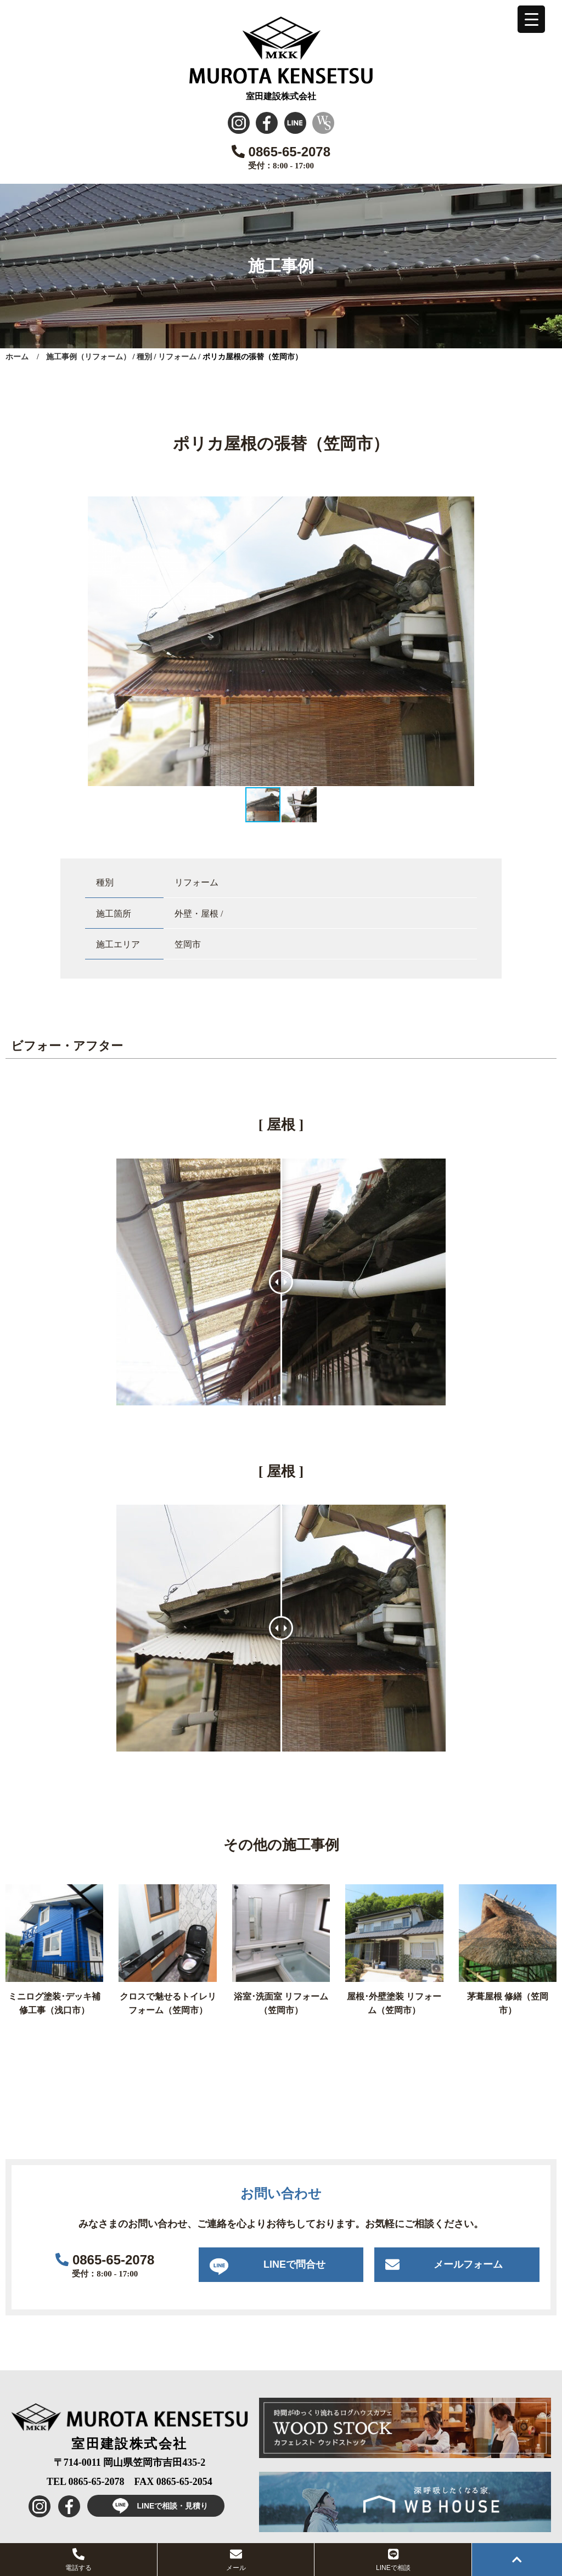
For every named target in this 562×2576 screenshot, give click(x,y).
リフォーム (177, 357)
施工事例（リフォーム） (88, 357)
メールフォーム (468, 2264)
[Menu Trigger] (531, 19)
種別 (144, 357)
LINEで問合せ (294, 2264)
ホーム (17, 357)
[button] (464, 506)
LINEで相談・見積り (156, 2506)
